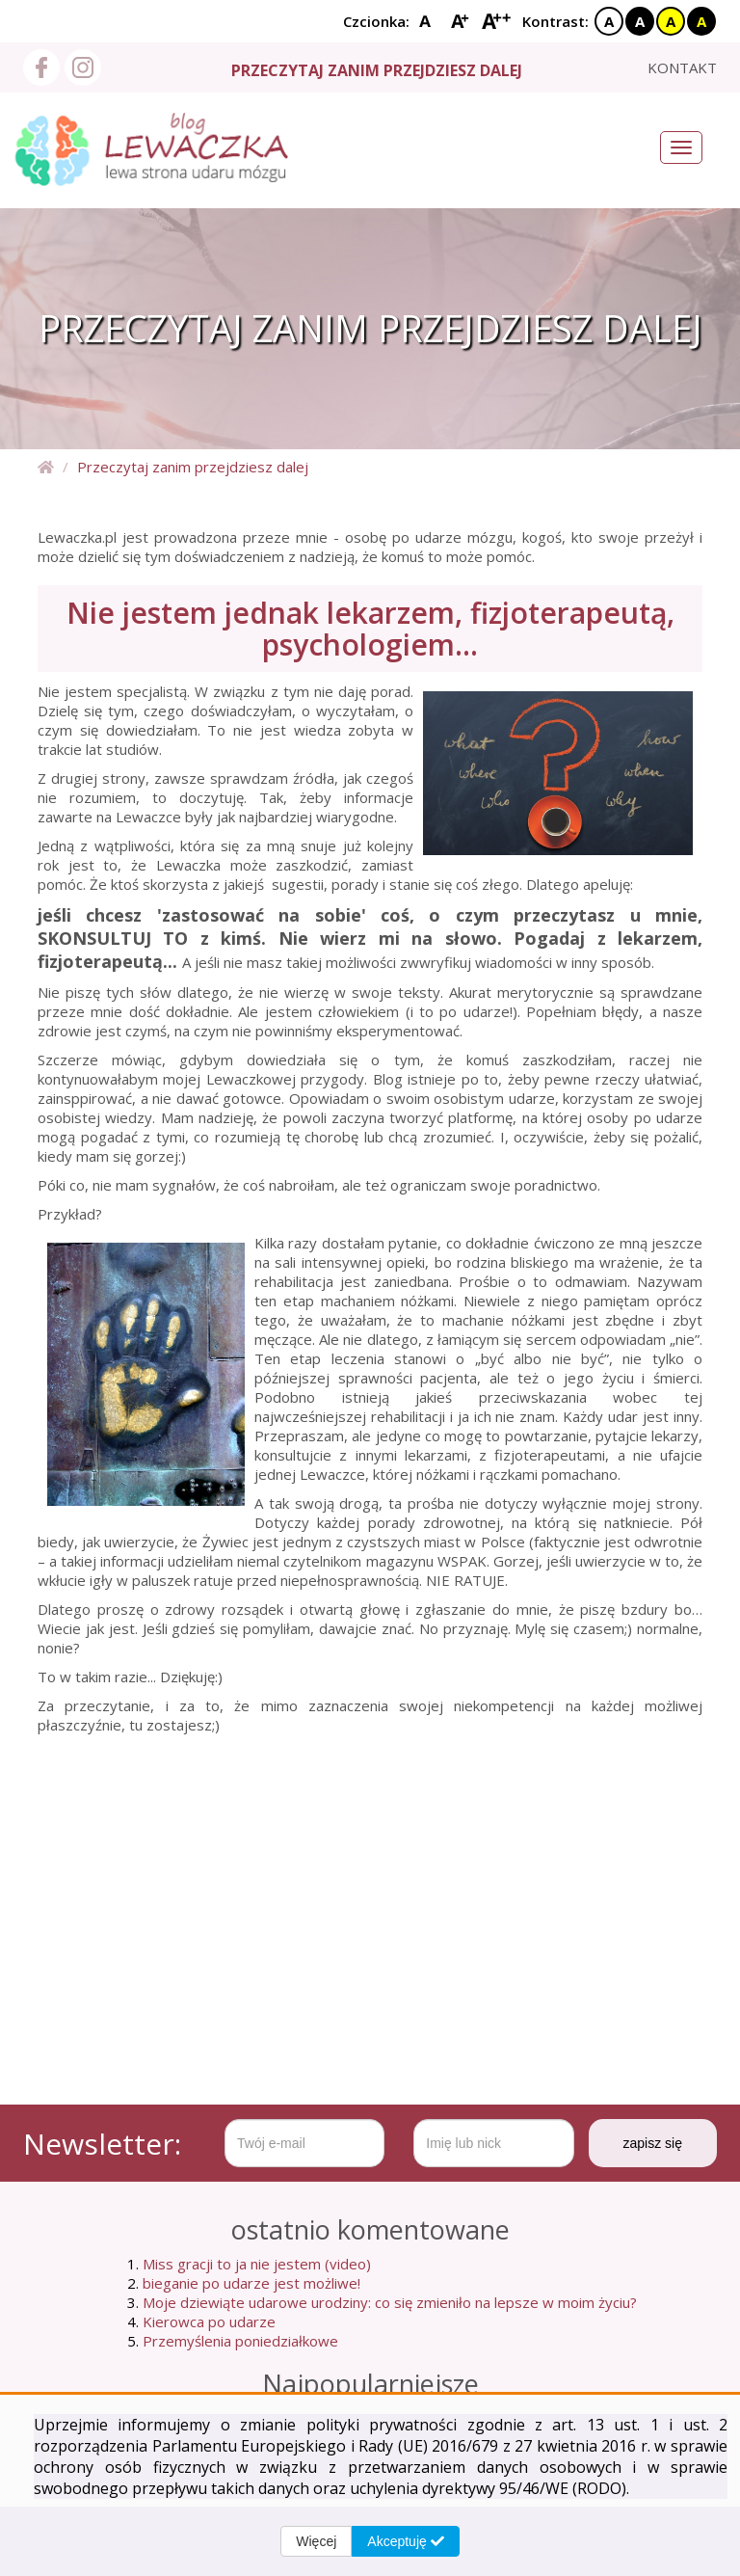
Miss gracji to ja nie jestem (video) (257, 2263)
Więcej (316, 2541)
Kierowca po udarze (209, 2321)
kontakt (682, 67)
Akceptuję (405, 2541)
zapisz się (652, 2143)
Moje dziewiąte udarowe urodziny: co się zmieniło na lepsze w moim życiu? (390, 2302)
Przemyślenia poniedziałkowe (240, 2340)
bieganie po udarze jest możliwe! (251, 2283)
